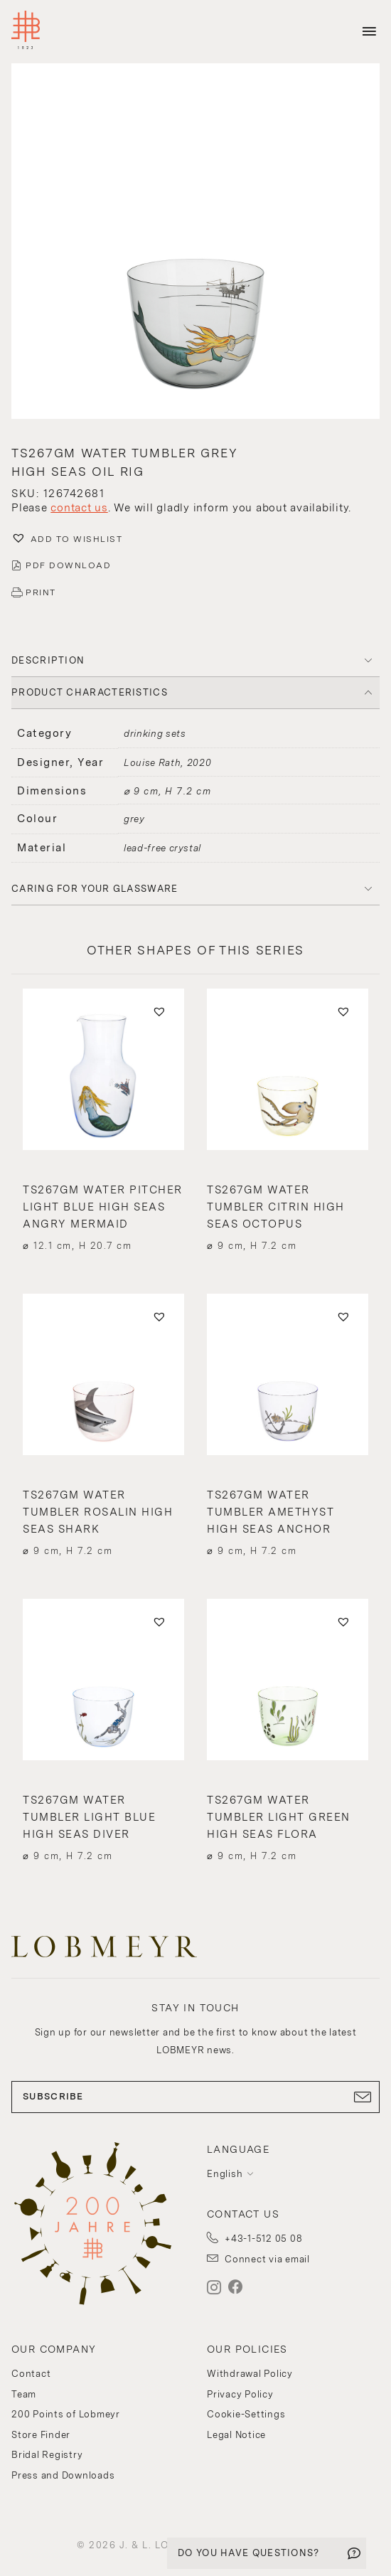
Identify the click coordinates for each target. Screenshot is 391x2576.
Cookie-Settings (246, 2414)
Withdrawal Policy (250, 2373)
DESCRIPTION (48, 660)
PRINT (41, 592)
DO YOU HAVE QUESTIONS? (249, 2553)
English (224, 2173)
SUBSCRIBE (195, 2096)
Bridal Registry (46, 2454)
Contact (30, 2373)
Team (23, 2394)
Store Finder (40, 2434)
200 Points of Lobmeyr (65, 2414)
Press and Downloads (62, 2475)
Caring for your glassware (94, 888)
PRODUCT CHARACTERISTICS (89, 692)
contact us (79, 507)
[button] (195, 242)
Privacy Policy (240, 2394)
